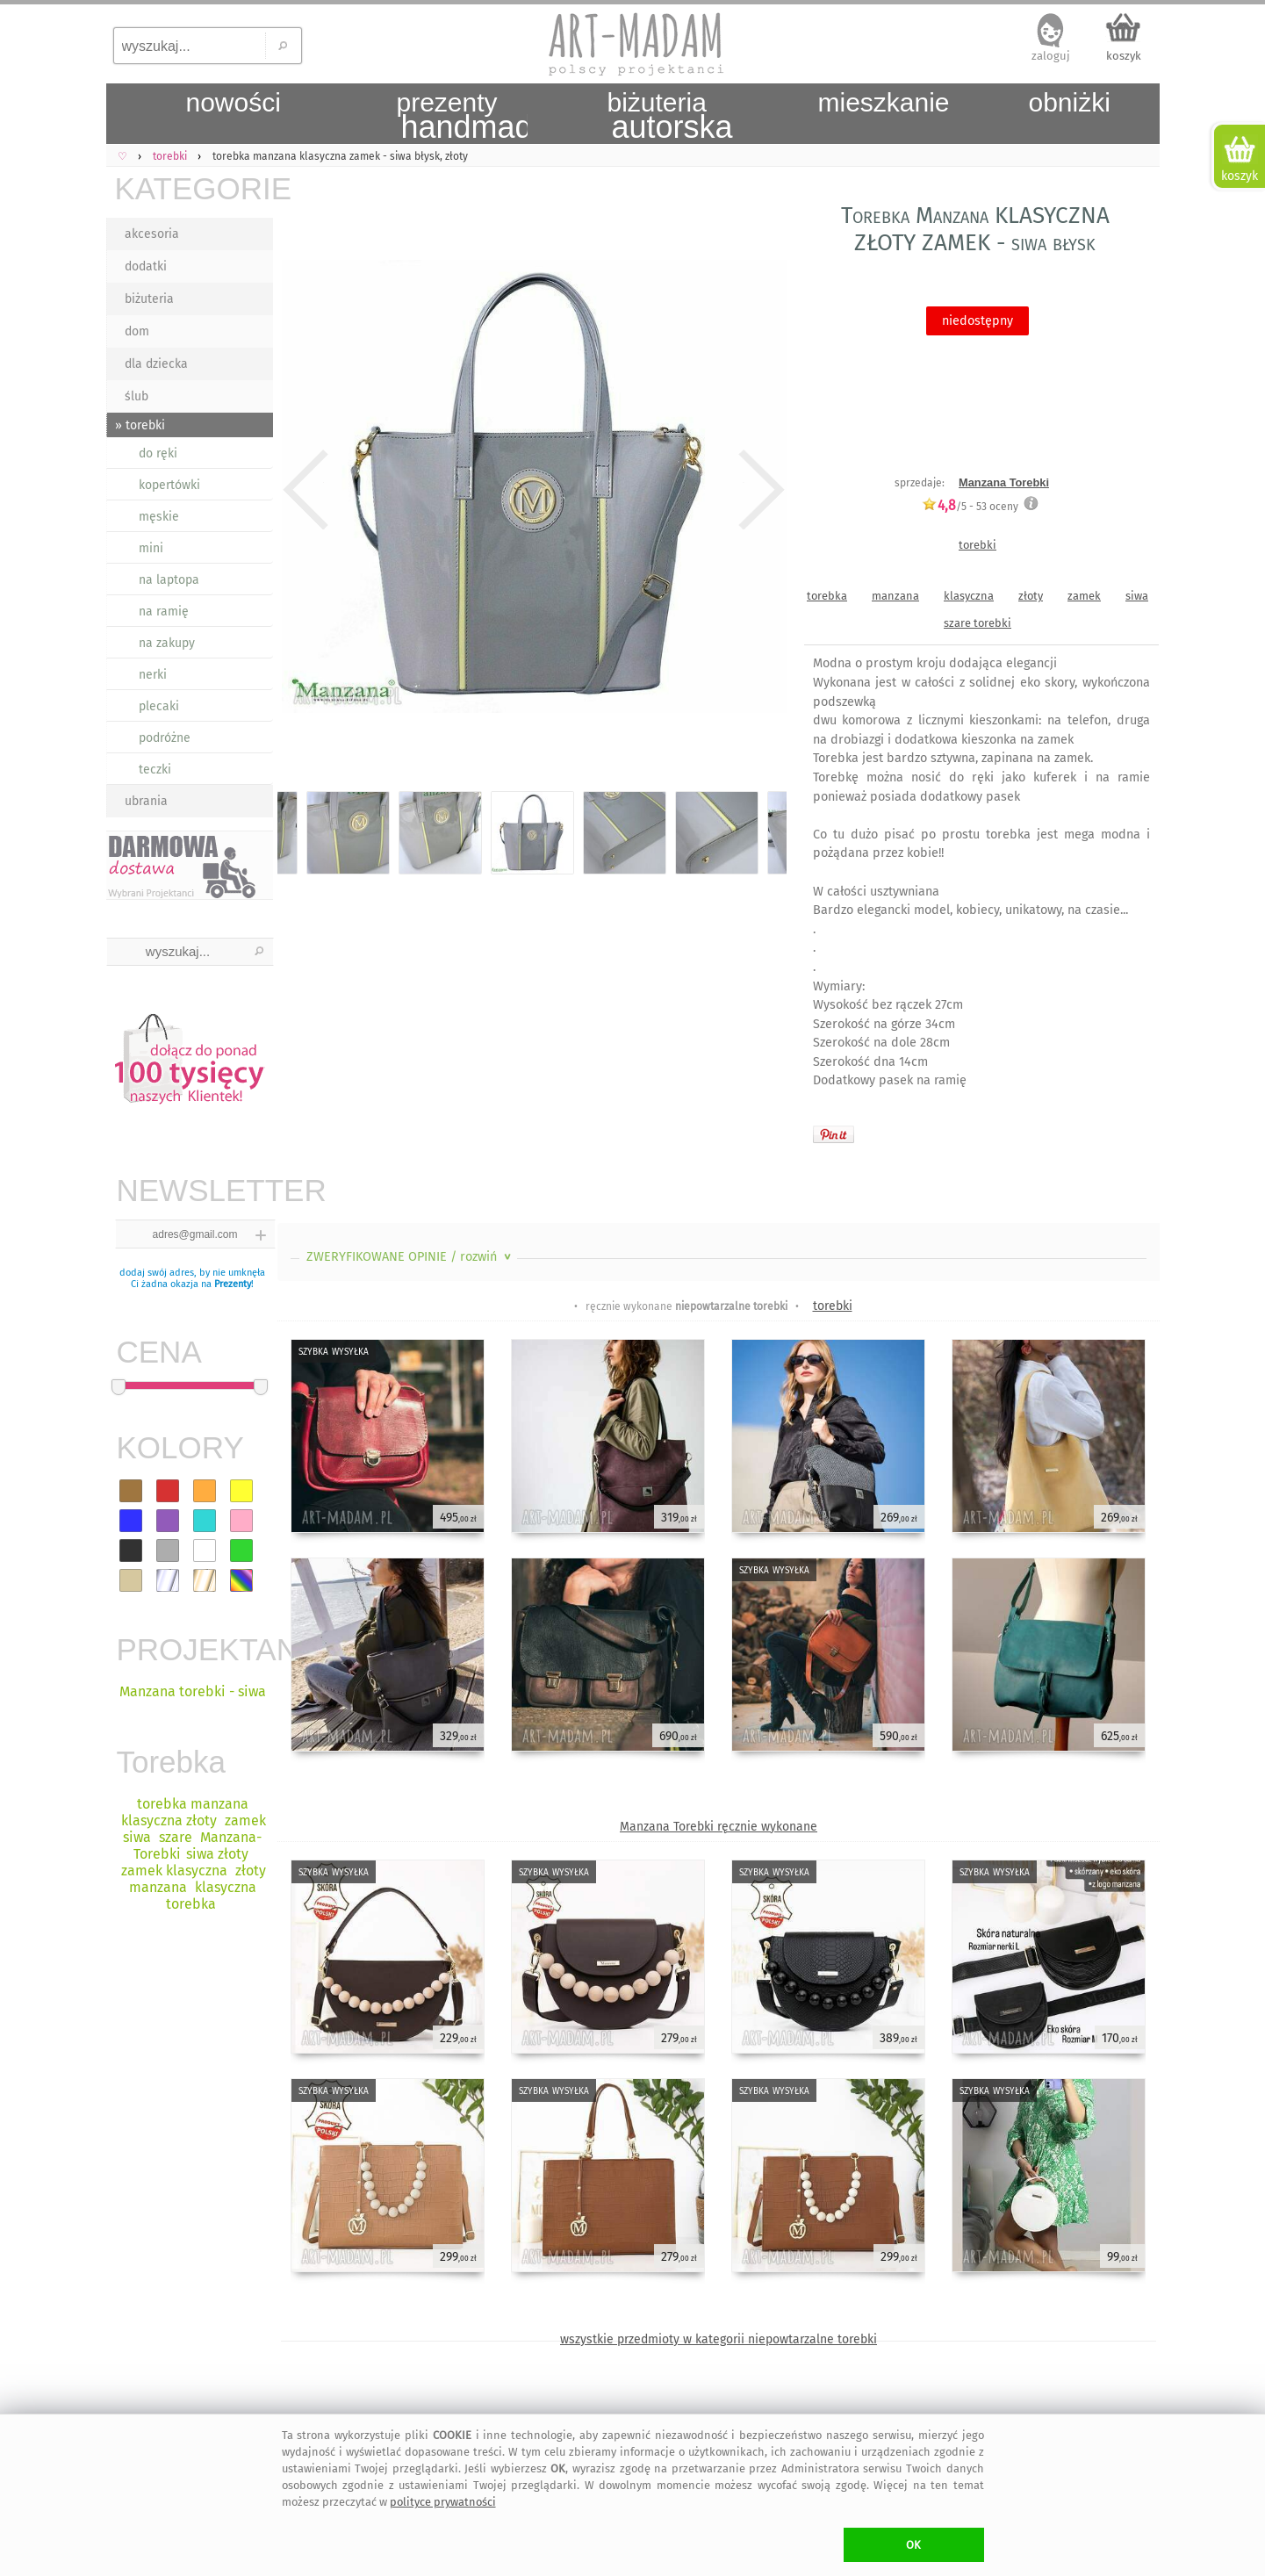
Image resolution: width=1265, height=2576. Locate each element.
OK (913, 2544)
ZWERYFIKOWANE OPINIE (410, 1256)
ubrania (146, 801)
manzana (895, 595)
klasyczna (969, 595)
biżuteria (149, 298)
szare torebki (977, 623)
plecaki (159, 706)
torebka (827, 595)
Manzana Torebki (1004, 482)
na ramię (164, 611)
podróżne (164, 737)
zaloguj (1050, 55)
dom (137, 331)
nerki (153, 674)
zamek (1084, 595)
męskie (159, 516)
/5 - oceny (970, 506)
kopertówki (169, 485)
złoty (1030, 595)
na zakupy (167, 643)
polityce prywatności (443, 2501)
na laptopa (169, 579)
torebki (977, 544)
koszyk (1123, 55)
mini (151, 548)
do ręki (158, 453)
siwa (1136, 595)
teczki (155, 769)
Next (758, 490)
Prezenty (232, 1284)
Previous (305, 490)
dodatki (146, 266)
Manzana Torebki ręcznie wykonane (718, 1826)
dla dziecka (156, 363)
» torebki (140, 425)
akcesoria (152, 234)
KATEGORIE (194, 188)
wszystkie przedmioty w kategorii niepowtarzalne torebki (718, 2339)
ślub (136, 396)
